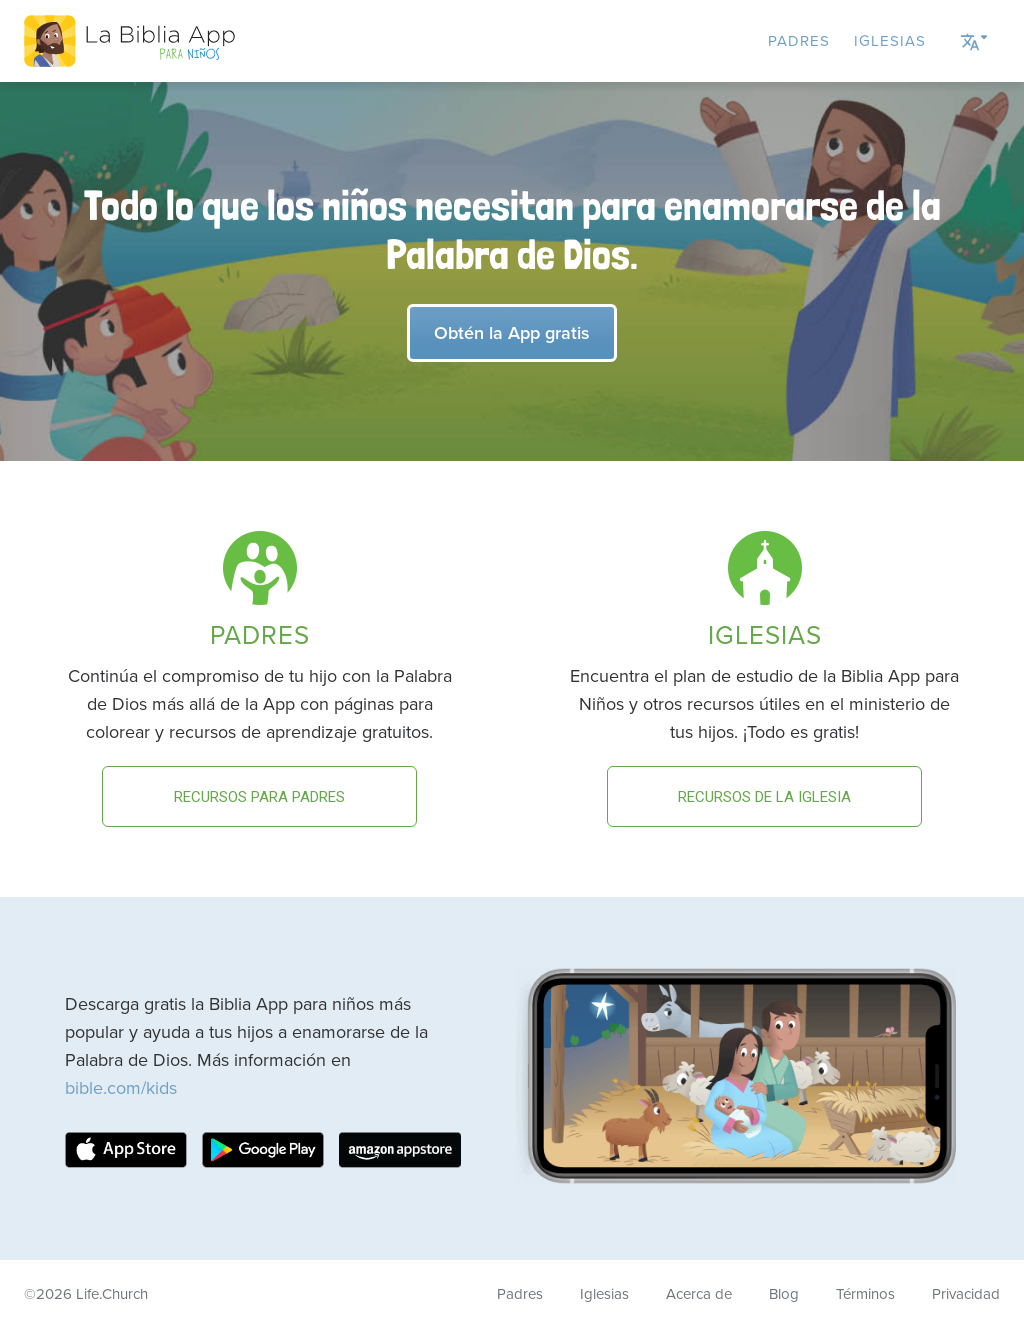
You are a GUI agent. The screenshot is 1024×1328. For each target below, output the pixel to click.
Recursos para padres (259, 797)
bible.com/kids (121, 1088)
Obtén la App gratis (512, 333)
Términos (865, 1294)
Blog (784, 1294)
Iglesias (890, 41)
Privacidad (966, 1294)
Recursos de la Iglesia (764, 797)
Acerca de (699, 1294)
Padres (799, 41)
